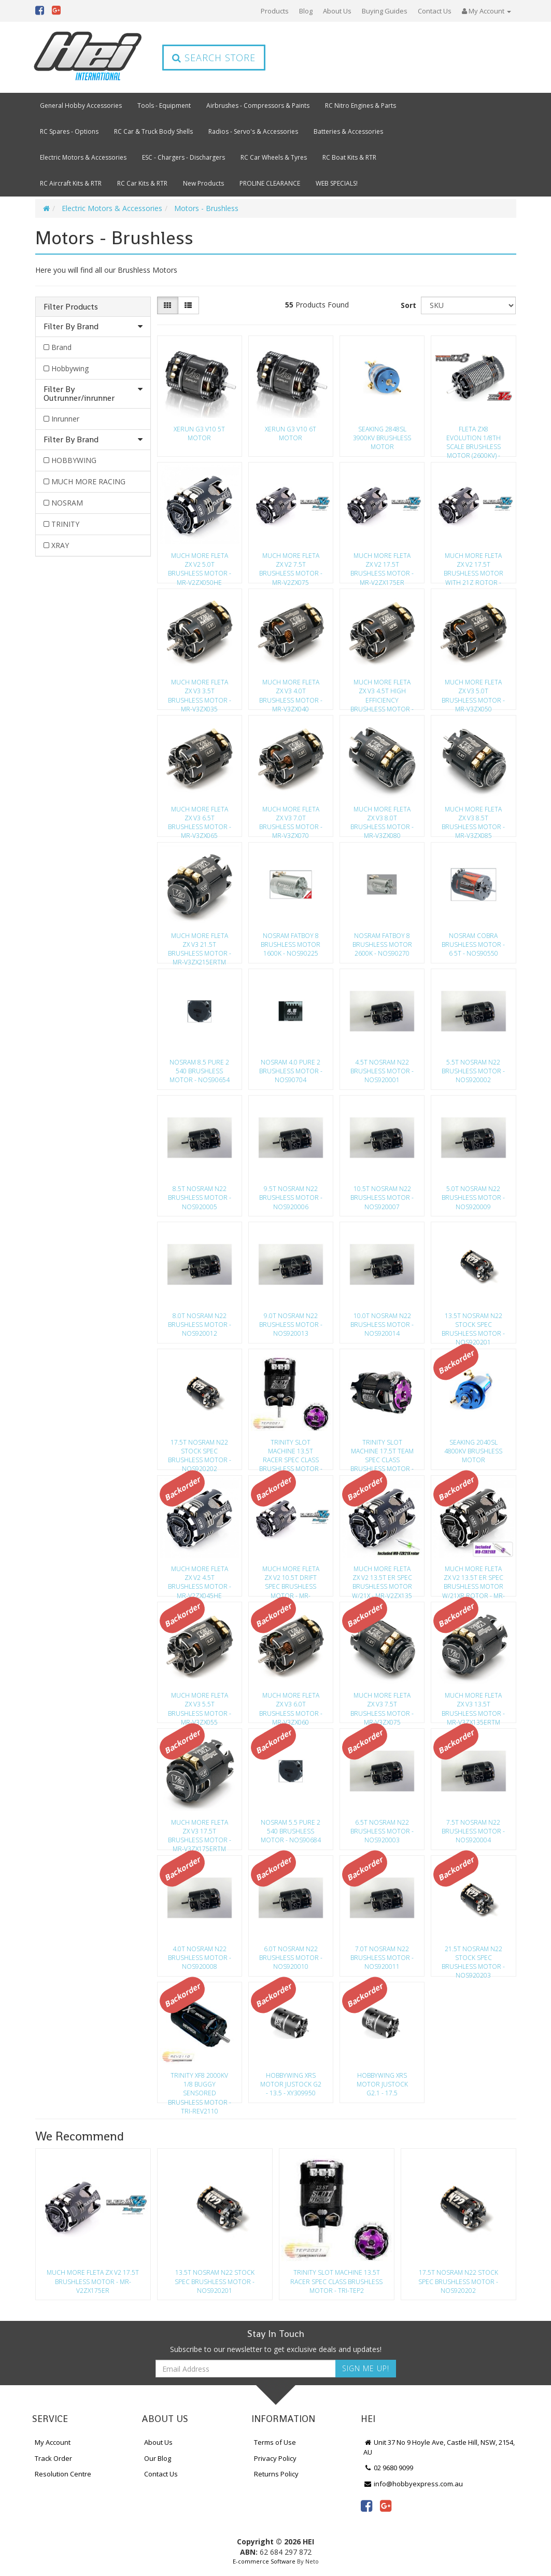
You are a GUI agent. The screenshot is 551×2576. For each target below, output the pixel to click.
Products (275, 11)
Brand (61, 347)
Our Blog (157, 2458)
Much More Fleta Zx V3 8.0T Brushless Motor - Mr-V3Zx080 (382, 819)
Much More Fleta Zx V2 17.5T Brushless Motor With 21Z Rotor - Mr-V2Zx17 (473, 565)
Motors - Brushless (206, 208)
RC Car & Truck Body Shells (153, 131)
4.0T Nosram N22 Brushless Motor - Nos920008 (199, 1957)
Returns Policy (276, 2474)
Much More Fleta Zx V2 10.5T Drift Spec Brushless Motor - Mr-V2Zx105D (290, 1578)
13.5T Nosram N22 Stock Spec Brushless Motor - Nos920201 (473, 1325)
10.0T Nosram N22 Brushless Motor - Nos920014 (382, 1324)
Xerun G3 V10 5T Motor (199, 433)
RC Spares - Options (69, 131)
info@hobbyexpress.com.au (413, 2483)
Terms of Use (275, 2442)
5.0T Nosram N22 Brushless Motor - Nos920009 (473, 1197)
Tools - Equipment (164, 105)
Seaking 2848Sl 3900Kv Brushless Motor (382, 438)
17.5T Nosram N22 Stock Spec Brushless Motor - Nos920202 (199, 1452)
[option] (93, 2226)
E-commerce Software (264, 2561)
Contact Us (434, 11)
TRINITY (65, 524)
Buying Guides (384, 11)
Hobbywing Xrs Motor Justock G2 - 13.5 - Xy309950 (290, 2084)
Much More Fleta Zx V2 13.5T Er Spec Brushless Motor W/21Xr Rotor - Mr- (473, 1578)
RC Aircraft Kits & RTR (71, 183)
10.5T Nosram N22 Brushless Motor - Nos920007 (382, 1197)
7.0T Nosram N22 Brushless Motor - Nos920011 (382, 1957)
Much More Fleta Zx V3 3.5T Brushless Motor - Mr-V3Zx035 (199, 692)
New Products (203, 183)
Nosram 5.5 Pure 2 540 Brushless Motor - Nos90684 (291, 1831)
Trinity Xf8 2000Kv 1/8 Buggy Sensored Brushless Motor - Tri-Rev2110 (199, 2085)
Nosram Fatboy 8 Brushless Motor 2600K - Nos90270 (382, 944)
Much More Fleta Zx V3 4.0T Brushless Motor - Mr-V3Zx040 (290, 692)
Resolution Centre (63, 2474)
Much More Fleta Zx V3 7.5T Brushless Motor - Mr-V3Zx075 (382, 1705)
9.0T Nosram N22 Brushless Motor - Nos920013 (290, 1324)
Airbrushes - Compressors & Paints (257, 105)
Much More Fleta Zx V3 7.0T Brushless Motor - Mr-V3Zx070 (290, 819)
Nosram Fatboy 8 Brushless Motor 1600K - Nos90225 (290, 944)
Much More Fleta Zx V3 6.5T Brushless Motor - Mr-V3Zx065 (199, 819)
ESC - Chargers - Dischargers (183, 157)
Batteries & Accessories (348, 131)
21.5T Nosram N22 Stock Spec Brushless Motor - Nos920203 (473, 1958)
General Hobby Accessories (81, 105)
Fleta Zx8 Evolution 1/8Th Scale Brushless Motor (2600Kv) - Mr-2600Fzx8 (473, 439)
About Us (337, 11)
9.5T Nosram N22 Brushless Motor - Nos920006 (290, 1197)
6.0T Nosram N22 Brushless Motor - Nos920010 (290, 1957)
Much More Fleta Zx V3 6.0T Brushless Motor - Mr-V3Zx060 (290, 1705)
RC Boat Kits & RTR (349, 157)
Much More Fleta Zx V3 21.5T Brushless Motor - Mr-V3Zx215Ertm (199, 945)
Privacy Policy (275, 2458)
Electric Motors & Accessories (83, 157)
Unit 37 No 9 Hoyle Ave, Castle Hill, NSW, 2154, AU (439, 2447)
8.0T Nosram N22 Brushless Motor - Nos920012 (199, 1324)
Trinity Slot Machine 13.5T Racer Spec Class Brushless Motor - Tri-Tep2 (290, 1452)
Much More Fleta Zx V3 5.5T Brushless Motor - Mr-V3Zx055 (199, 1705)
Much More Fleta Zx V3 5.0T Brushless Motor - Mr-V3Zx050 (473, 692)
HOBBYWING (73, 460)
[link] (366, 2505)
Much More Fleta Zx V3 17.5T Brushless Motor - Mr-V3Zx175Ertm (199, 1832)
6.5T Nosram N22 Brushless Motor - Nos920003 (382, 1831)
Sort (408, 305)
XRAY (60, 545)
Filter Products (71, 307)
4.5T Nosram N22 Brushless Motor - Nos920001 (382, 1071)
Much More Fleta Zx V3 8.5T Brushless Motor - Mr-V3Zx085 (473, 819)
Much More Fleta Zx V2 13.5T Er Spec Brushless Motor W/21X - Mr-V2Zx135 (382, 1578)
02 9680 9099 (388, 2467)
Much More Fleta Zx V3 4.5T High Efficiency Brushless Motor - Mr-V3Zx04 (382, 692)
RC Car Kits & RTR (142, 183)
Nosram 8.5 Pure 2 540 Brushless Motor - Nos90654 (199, 1071)
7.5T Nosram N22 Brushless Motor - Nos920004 (473, 1831)
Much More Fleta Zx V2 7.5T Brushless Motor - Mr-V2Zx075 (290, 565)
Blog (306, 11)
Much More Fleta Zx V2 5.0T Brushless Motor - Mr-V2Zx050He (199, 565)
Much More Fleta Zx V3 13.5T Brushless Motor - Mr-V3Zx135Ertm (473, 1705)
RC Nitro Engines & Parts (360, 105)
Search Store (214, 57)
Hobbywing (70, 368)
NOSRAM (67, 503)
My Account (52, 2442)
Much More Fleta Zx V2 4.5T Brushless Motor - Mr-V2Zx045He (199, 1578)
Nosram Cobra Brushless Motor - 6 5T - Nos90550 (473, 944)
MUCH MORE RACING (88, 481)
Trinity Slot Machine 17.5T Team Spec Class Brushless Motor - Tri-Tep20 (382, 1452)
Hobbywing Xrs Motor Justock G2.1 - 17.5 (382, 2084)
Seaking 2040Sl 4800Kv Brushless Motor (473, 1451)
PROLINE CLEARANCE (269, 183)
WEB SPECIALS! (337, 183)
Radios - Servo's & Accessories (253, 131)
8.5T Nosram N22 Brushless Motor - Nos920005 (199, 1197)
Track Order (53, 2458)
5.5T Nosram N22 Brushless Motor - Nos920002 (473, 1071)
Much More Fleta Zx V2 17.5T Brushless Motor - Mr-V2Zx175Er (382, 565)
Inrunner (65, 419)
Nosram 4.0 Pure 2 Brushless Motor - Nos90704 (290, 1071)
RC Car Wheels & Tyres (274, 157)
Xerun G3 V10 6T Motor (290, 433)
